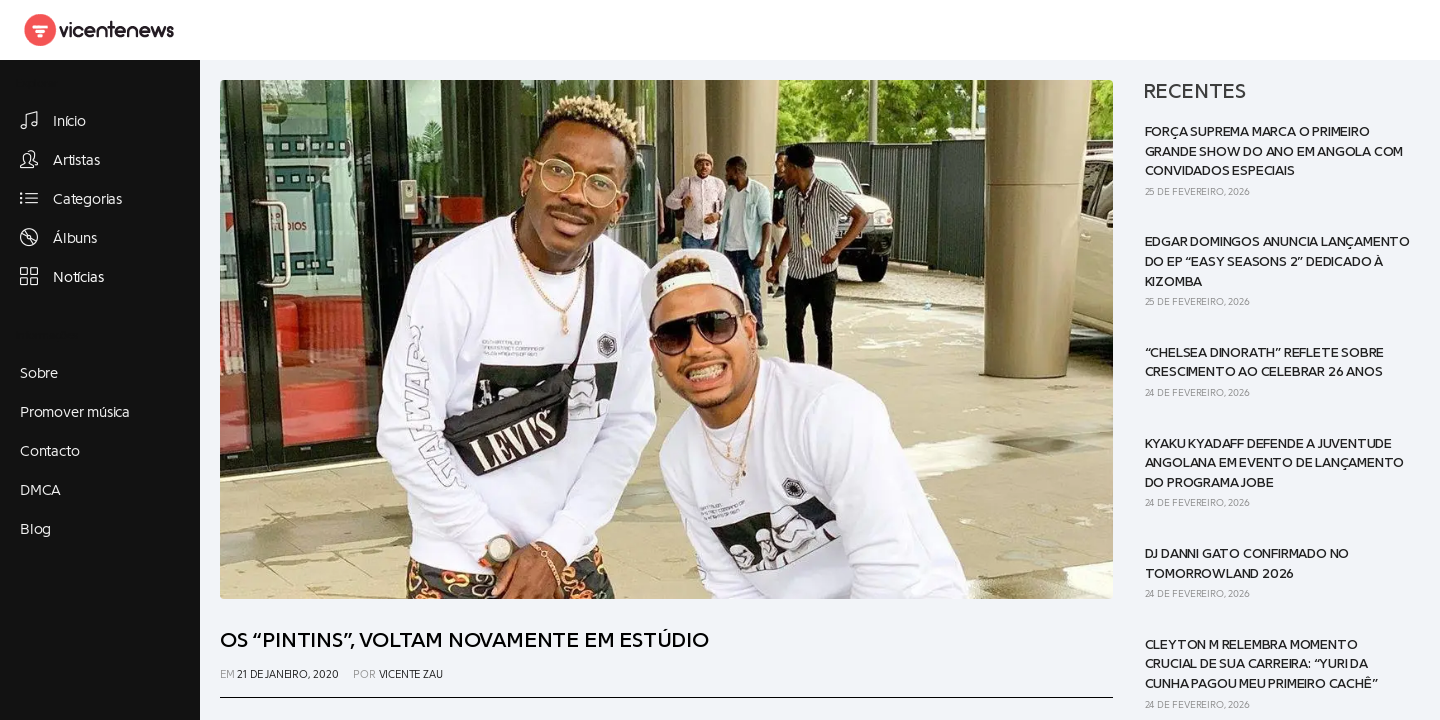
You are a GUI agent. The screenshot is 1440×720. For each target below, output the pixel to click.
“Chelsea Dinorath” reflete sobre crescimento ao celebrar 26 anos (1265, 363)
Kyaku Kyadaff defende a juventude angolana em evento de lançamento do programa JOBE (1275, 463)
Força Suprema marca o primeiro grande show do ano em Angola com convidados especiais (1274, 151)
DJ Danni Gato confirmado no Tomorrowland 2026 (1247, 564)
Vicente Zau (411, 674)
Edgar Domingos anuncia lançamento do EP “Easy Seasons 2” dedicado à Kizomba (1277, 261)
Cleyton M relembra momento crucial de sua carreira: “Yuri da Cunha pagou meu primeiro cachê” (1261, 664)
